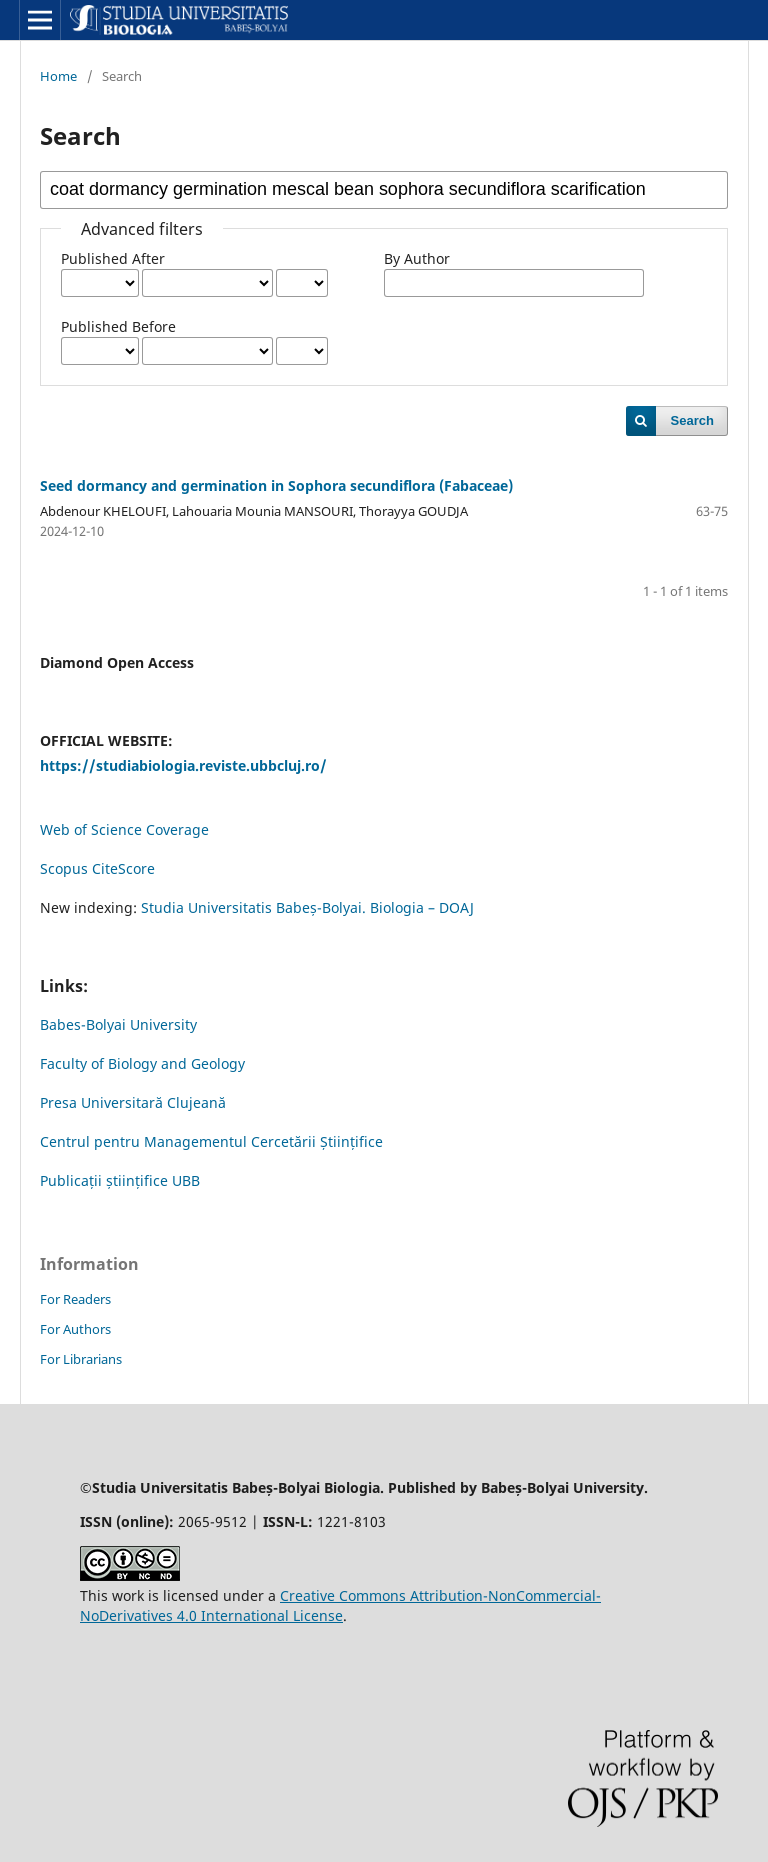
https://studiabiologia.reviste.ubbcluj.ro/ (183, 765)
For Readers (75, 1299)
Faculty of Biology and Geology (142, 1063)
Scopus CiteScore (97, 868)
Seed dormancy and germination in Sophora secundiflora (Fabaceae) (276, 485)
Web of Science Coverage (124, 829)
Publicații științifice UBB (120, 1180)
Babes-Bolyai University (118, 1024)
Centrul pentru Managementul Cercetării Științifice (211, 1141)
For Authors (75, 1329)
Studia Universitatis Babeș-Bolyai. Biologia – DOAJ (307, 907)
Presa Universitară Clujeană (133, 1102)
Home (58, 76)
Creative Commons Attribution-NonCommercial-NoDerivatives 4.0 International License (340, 1605)
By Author (417, 258)
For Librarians (81, 1359)
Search (692, 420)
